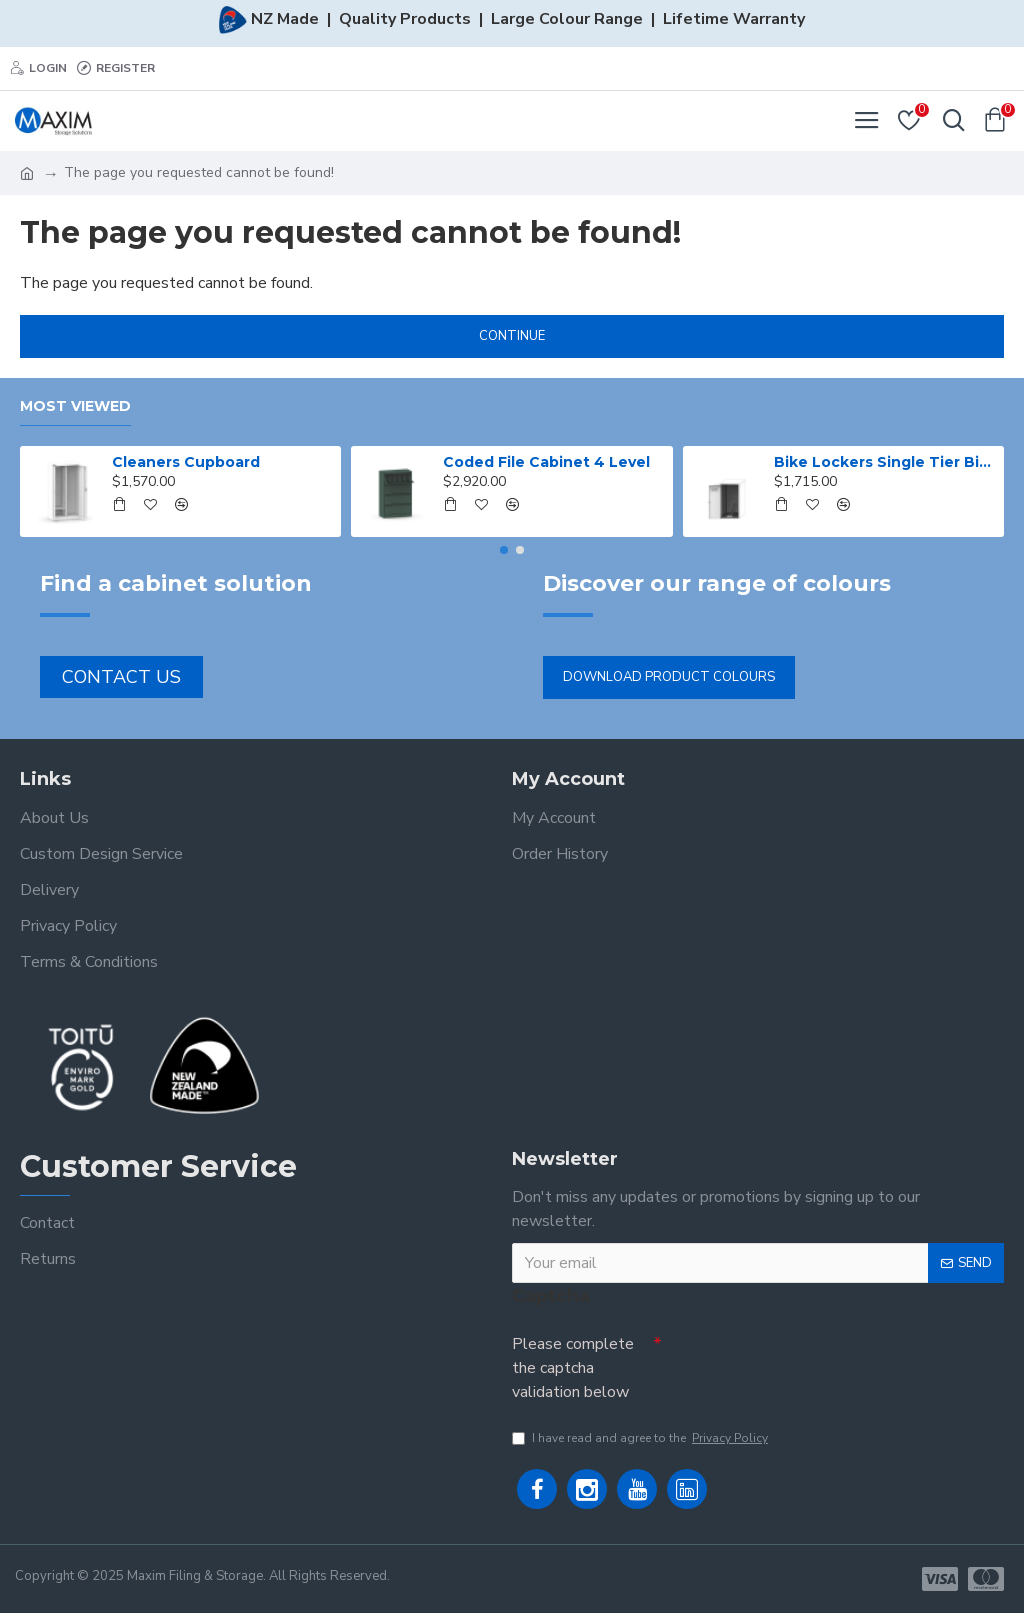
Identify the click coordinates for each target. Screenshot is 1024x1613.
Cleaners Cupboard (186, 462)
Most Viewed (75, 406)
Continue (512, 336)
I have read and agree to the (641, 1438)
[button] (504, 550)
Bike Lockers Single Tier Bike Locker (885, 462)
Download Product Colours (669, 677)
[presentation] (802, 1361)
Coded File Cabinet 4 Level (546, 462)
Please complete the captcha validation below (573, 1368)
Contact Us (121, 677)
